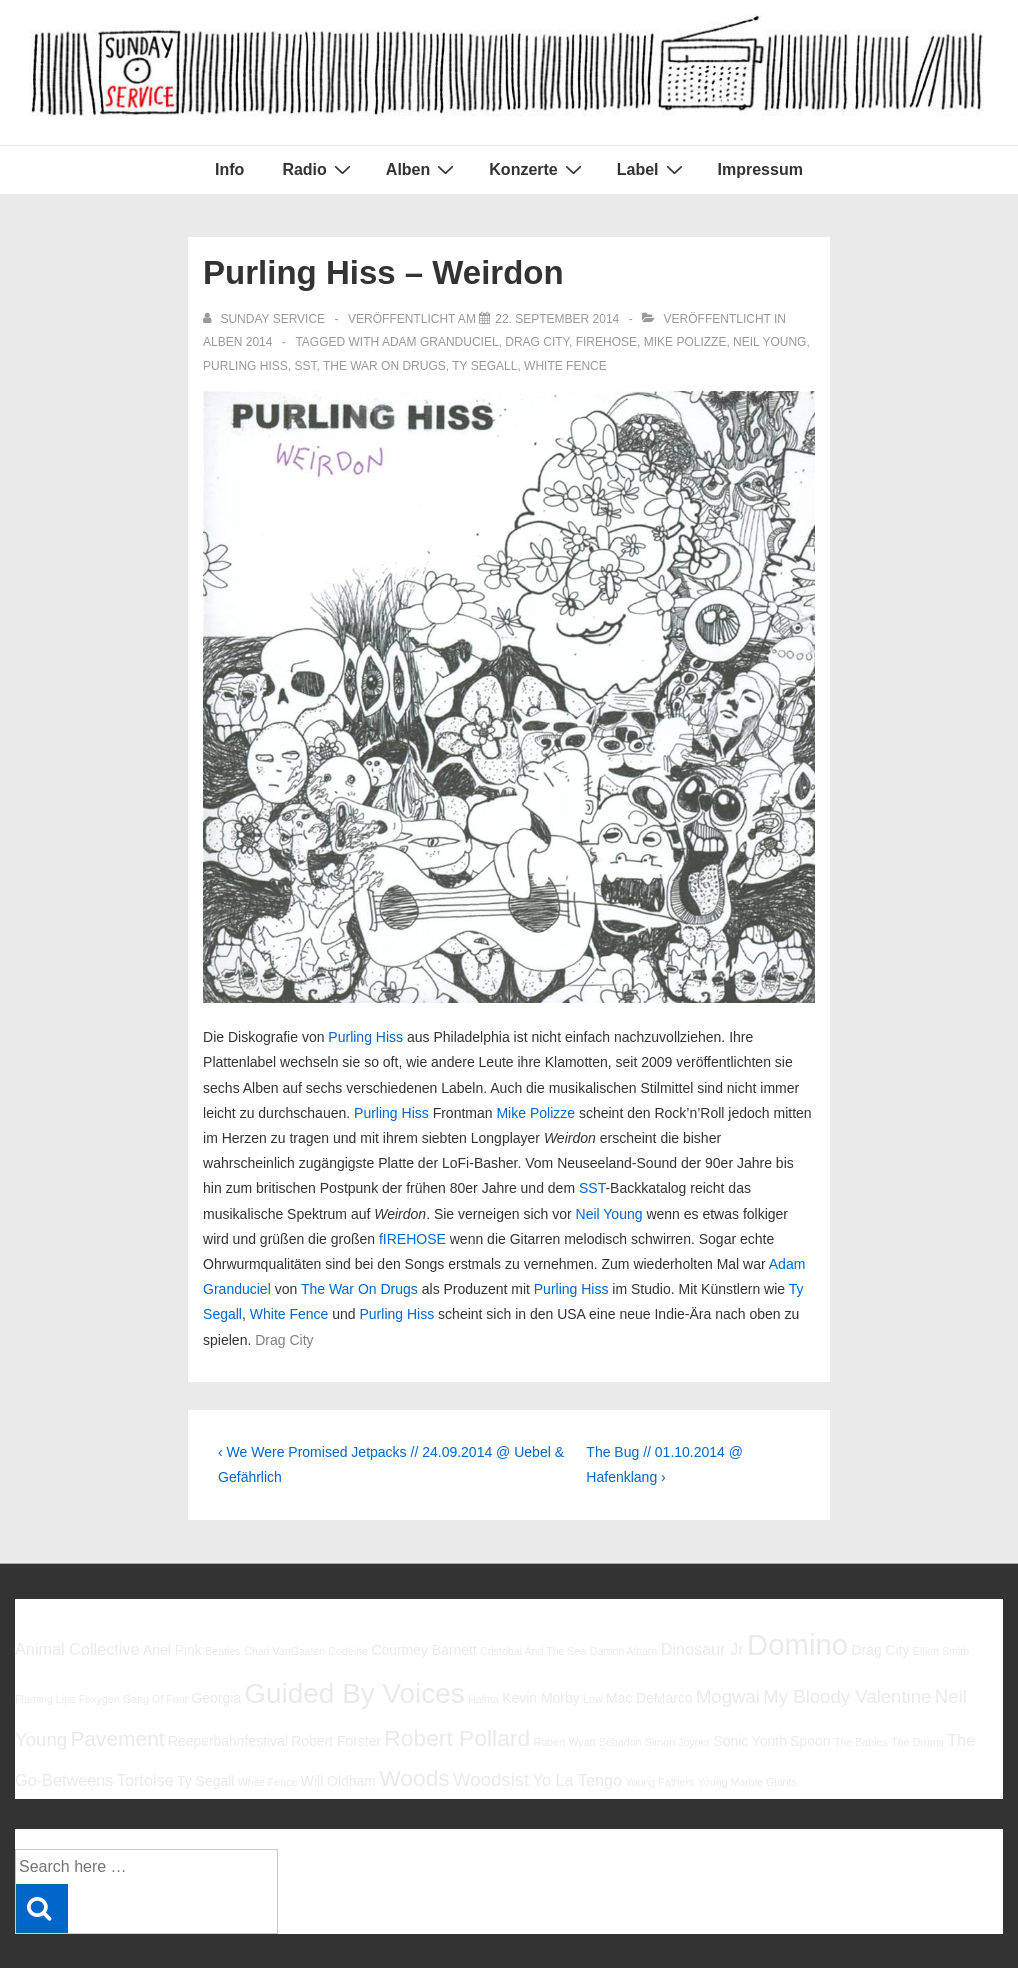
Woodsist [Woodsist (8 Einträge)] (491, 1779)
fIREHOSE (606, 342)
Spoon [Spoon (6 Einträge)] (810, 1741)
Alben (422, 169)
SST (305, 366)
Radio (318, 169)
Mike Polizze (685, 342)
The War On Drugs (384, 366)
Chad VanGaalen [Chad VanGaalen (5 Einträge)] (284, 1651)
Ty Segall (484, 366)
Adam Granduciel (440, 342)
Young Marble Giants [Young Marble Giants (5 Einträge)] (747, 1782)
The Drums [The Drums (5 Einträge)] (917, 1742)
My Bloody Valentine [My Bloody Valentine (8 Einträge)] (847, 1696)
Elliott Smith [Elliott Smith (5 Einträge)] (941, 1651)
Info (229, 169)
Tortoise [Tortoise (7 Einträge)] (145, 1780)
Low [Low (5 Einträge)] (593, 1699)
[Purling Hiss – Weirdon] (557, 319)
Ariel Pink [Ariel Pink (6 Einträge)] (172, 1650)
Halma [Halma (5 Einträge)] (483, 1699)
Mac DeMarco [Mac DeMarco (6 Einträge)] (649, 1698)
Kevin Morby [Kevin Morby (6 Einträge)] (540, 1698)
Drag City (537, 342)
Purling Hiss (245, 366)
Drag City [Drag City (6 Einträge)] (880, 1650)
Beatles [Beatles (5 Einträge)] (223, 1651)
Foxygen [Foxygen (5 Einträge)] (99, 1699)
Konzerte (537, 169)
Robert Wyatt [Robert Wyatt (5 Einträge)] (564, 1742)
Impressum (760, 169)
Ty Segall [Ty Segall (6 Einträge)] (205, 1781)
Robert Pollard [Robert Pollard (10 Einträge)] (457, 1738)
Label (652, 169)
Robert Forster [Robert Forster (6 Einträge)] (336, 1741)
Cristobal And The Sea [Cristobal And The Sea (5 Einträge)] (533, 1651)
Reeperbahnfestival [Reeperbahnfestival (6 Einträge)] (228, 1741)
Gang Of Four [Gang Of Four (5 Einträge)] (155, 1699)
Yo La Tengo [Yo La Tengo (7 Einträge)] (577, 1780)
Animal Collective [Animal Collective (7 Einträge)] (77, 1649)
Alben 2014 (237, 342)
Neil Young (769, 342)
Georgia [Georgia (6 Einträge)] (216, 1698)
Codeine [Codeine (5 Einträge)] (348, 1651)
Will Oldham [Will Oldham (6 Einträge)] (338, 1781)
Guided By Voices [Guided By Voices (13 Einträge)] (354, 1693)
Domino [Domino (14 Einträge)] (797, 1644)
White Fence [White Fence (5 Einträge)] (268, 1782)
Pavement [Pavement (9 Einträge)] (117, 1738)
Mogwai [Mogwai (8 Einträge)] (728, 1696)
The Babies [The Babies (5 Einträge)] (861, 1742)
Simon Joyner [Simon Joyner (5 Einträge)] (677, 1742)
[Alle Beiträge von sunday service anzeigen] (265, 319)
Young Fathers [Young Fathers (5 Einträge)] (659, 1782)
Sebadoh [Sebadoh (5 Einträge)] (620, 1742)
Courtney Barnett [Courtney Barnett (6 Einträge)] (423, 1650)
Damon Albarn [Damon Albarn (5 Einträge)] (624, 1651)
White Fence (565, 366)
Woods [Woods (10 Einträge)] (414, 1778)
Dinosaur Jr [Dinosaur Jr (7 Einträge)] (702, 1649)
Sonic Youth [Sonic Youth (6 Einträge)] (750, 1741)
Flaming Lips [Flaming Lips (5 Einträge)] (45, 1699)
